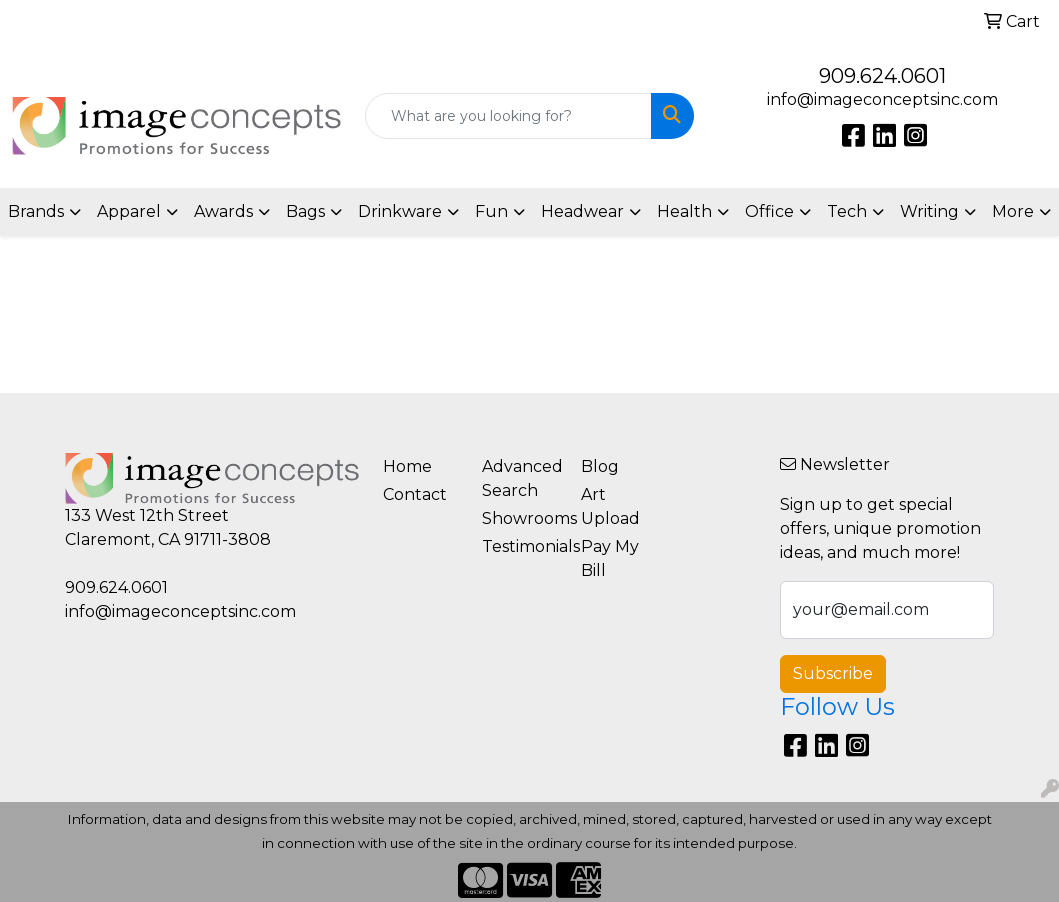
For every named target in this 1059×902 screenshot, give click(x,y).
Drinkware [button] (400, 211)
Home (407, 466)
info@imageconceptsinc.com (882, 99)
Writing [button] (929, 211)
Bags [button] (305, 211)
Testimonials (519, 546)
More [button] (1013, 211)
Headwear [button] (582, 211)
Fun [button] (491, 211)
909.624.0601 (882, 76)
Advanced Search (519, 478)
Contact (415, 494)
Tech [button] (847, 211)
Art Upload (610, 506)
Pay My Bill (610, 558)
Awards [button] (223, 211)
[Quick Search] (508, 116)
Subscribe (833, 673)
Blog (600, 466)
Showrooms (519, 518)
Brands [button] (36, 211)
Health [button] (684, 211)
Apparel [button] (129, 211)
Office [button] (769, 211)
